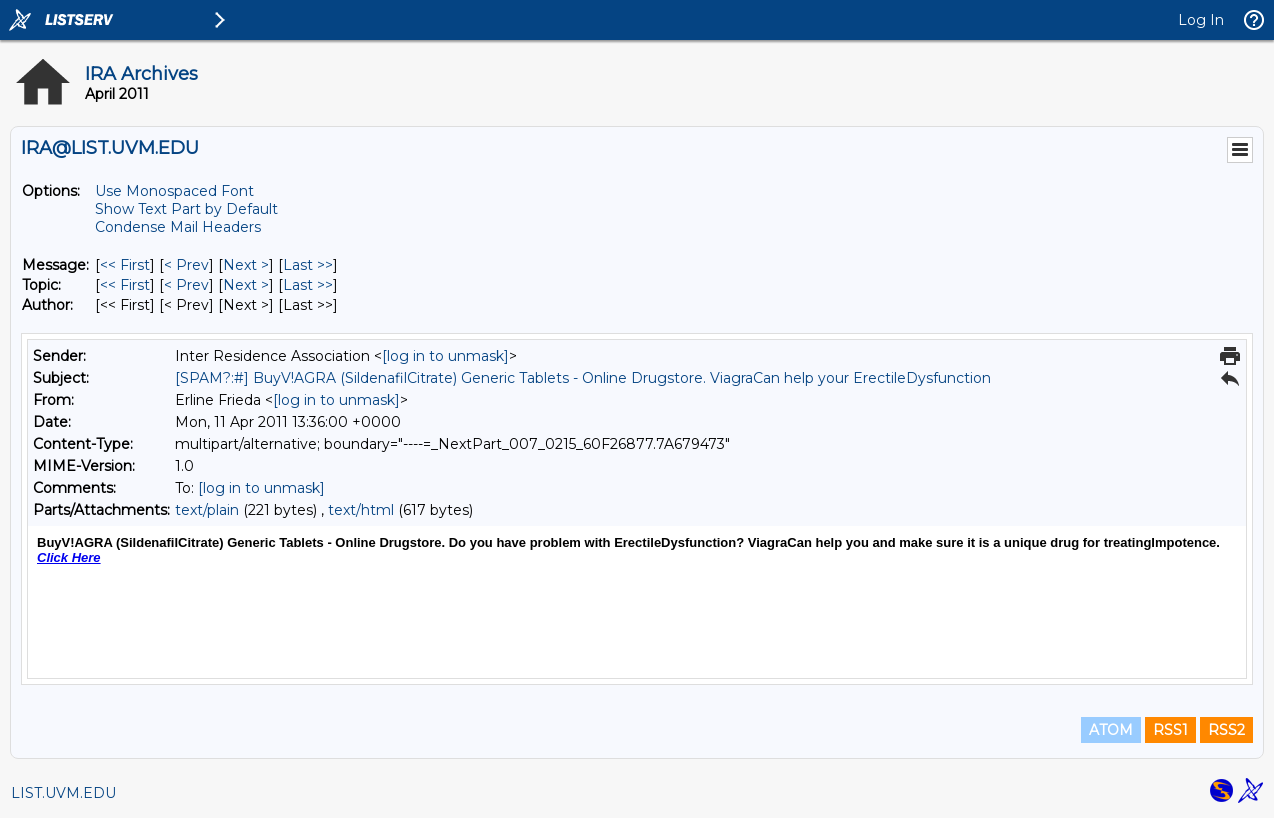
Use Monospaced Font (174, 191)
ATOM (1111, 730)
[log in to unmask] (445, 356)
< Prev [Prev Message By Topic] (186, 285)
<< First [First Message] (125, 265)
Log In (1201, 20)
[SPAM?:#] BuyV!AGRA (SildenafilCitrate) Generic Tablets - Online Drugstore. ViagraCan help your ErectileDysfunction (583, 378)
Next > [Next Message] (246, 265)
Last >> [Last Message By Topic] (308, 285)
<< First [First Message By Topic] (125, 285)
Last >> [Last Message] (308, 265)
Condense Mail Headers (178, 227)
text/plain (207, 510)
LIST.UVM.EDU (63, 793)
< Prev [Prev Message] (186, 265)
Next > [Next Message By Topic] (246, 285)
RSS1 (1170, 730)
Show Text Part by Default (186, 209)
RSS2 (1226, 730)
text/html (361, 510)
